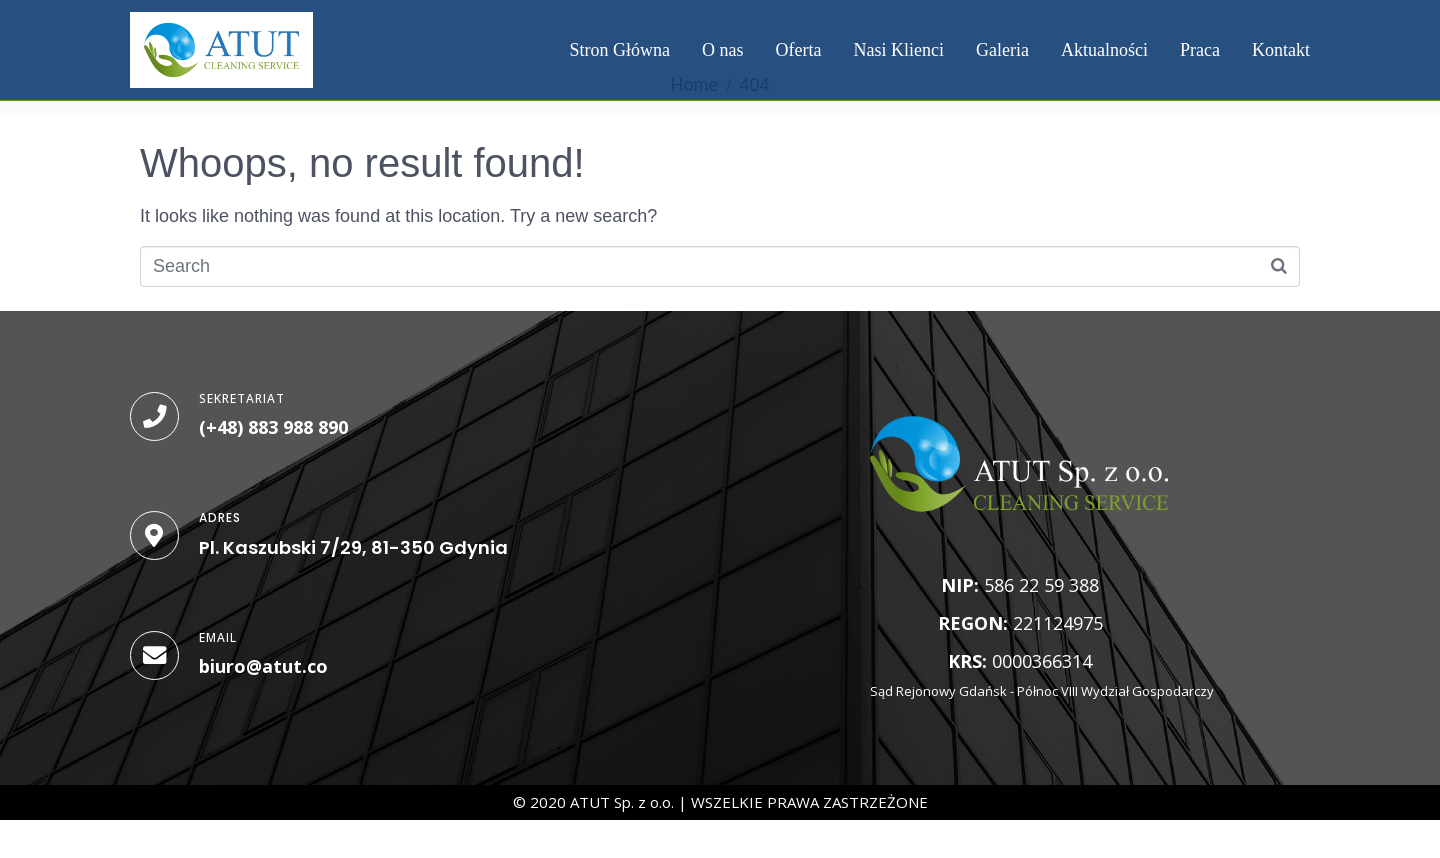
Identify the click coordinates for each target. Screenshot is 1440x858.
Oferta (799, 50)
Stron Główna (620, 50)
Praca (1200, 50)
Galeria (1002, 50)
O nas (723, 50)
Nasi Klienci (899, 50)
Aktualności (1104, 50)
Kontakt (1281, 50)
